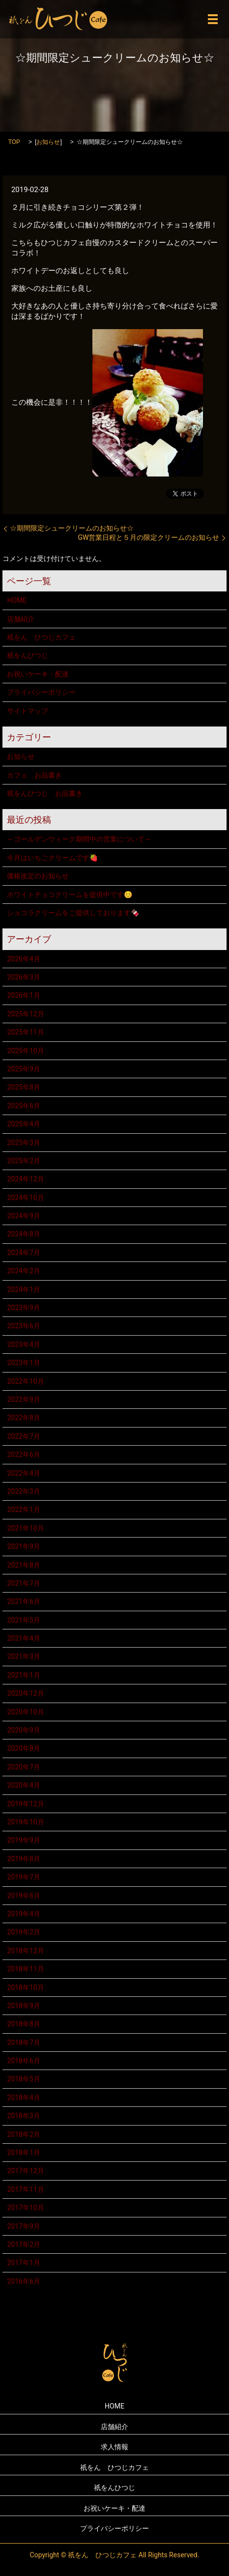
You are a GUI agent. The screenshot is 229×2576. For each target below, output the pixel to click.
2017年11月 (25, 2189)
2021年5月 (23, 1620)
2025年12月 (25, 1014)
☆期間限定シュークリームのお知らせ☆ (72, 528)
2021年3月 (23, 1656)
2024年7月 (23, 1253)
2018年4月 (23, 2097)
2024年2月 (23, 1271)
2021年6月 (23, 1601)
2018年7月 (23, 2042)
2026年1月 (23, 995)
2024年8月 (23, 1234)
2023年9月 (23, 1308)
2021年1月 (23, 1675)
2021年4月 (23, 1638)
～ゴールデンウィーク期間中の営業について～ (79, 839)
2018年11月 (25, 1969)
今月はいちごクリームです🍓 (52, 858)
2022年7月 (23, 1436)
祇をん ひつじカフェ (41, 637)
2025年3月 (23, 1143)
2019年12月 (25, 1804)
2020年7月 (23, 1767)
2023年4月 (23, 1344)
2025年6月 (23, 1106)
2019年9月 (23, 1840)
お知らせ (48, 142)
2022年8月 (23, 1418)
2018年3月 (23, 2116)
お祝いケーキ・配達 (38, 674)
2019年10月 (25, 1822)
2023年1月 (23, 1363)
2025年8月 (23, 1087)
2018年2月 (23, 2134)
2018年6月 (23, 2061)
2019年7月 (23, 1877)
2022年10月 (25, 1381)
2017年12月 (25, 2171)
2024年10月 (25, 1198)
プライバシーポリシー (41, 692)
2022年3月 (23, 1491)
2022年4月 (23, 1473)
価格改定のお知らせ (38, 876)
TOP (14, 142)
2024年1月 (23, 1289)
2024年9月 (23, 1216)
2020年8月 (23, 1748)
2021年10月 (25, 1528)
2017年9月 (23, 2226)
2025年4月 (23, 1124)
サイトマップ (27, 711)
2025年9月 (23, 1069)
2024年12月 (25, 1179)
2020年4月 (23, 1785)
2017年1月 (23, 2263)
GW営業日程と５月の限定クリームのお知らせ (148, 537)
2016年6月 (23, 2281)
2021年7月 (23, 1583)
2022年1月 (23, 1509)
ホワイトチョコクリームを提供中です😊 (69, 894)
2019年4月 (23, 1914)
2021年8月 (23, 1565)
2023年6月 (23, 1326)
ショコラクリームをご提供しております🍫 (73, 913)
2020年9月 (23, 1730)
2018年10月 (25, 1987)
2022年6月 (23, 1454)
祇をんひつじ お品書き (45, 793)
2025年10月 (25, 1051)
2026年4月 (23, 959)
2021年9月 (23, 1546)
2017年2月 (23, 2244)
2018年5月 (23, 2079)
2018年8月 (23, 2024)
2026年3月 (23, 977)
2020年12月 (25, 1693)
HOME (17, 600)
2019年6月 (23, 1896)
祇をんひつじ (27, 655)
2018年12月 (25, 1951)
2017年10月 (25, 2208)
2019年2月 (23, 1932)
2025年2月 (23, 1161)
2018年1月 (23, 2152)
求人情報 (114, 2447)
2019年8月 (23, 1859)
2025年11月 (25, 1032)
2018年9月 (23, 2006)
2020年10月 (25, 1712)
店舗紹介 (20, 619)
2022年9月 (23, 1399)
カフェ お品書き (34, 775)
